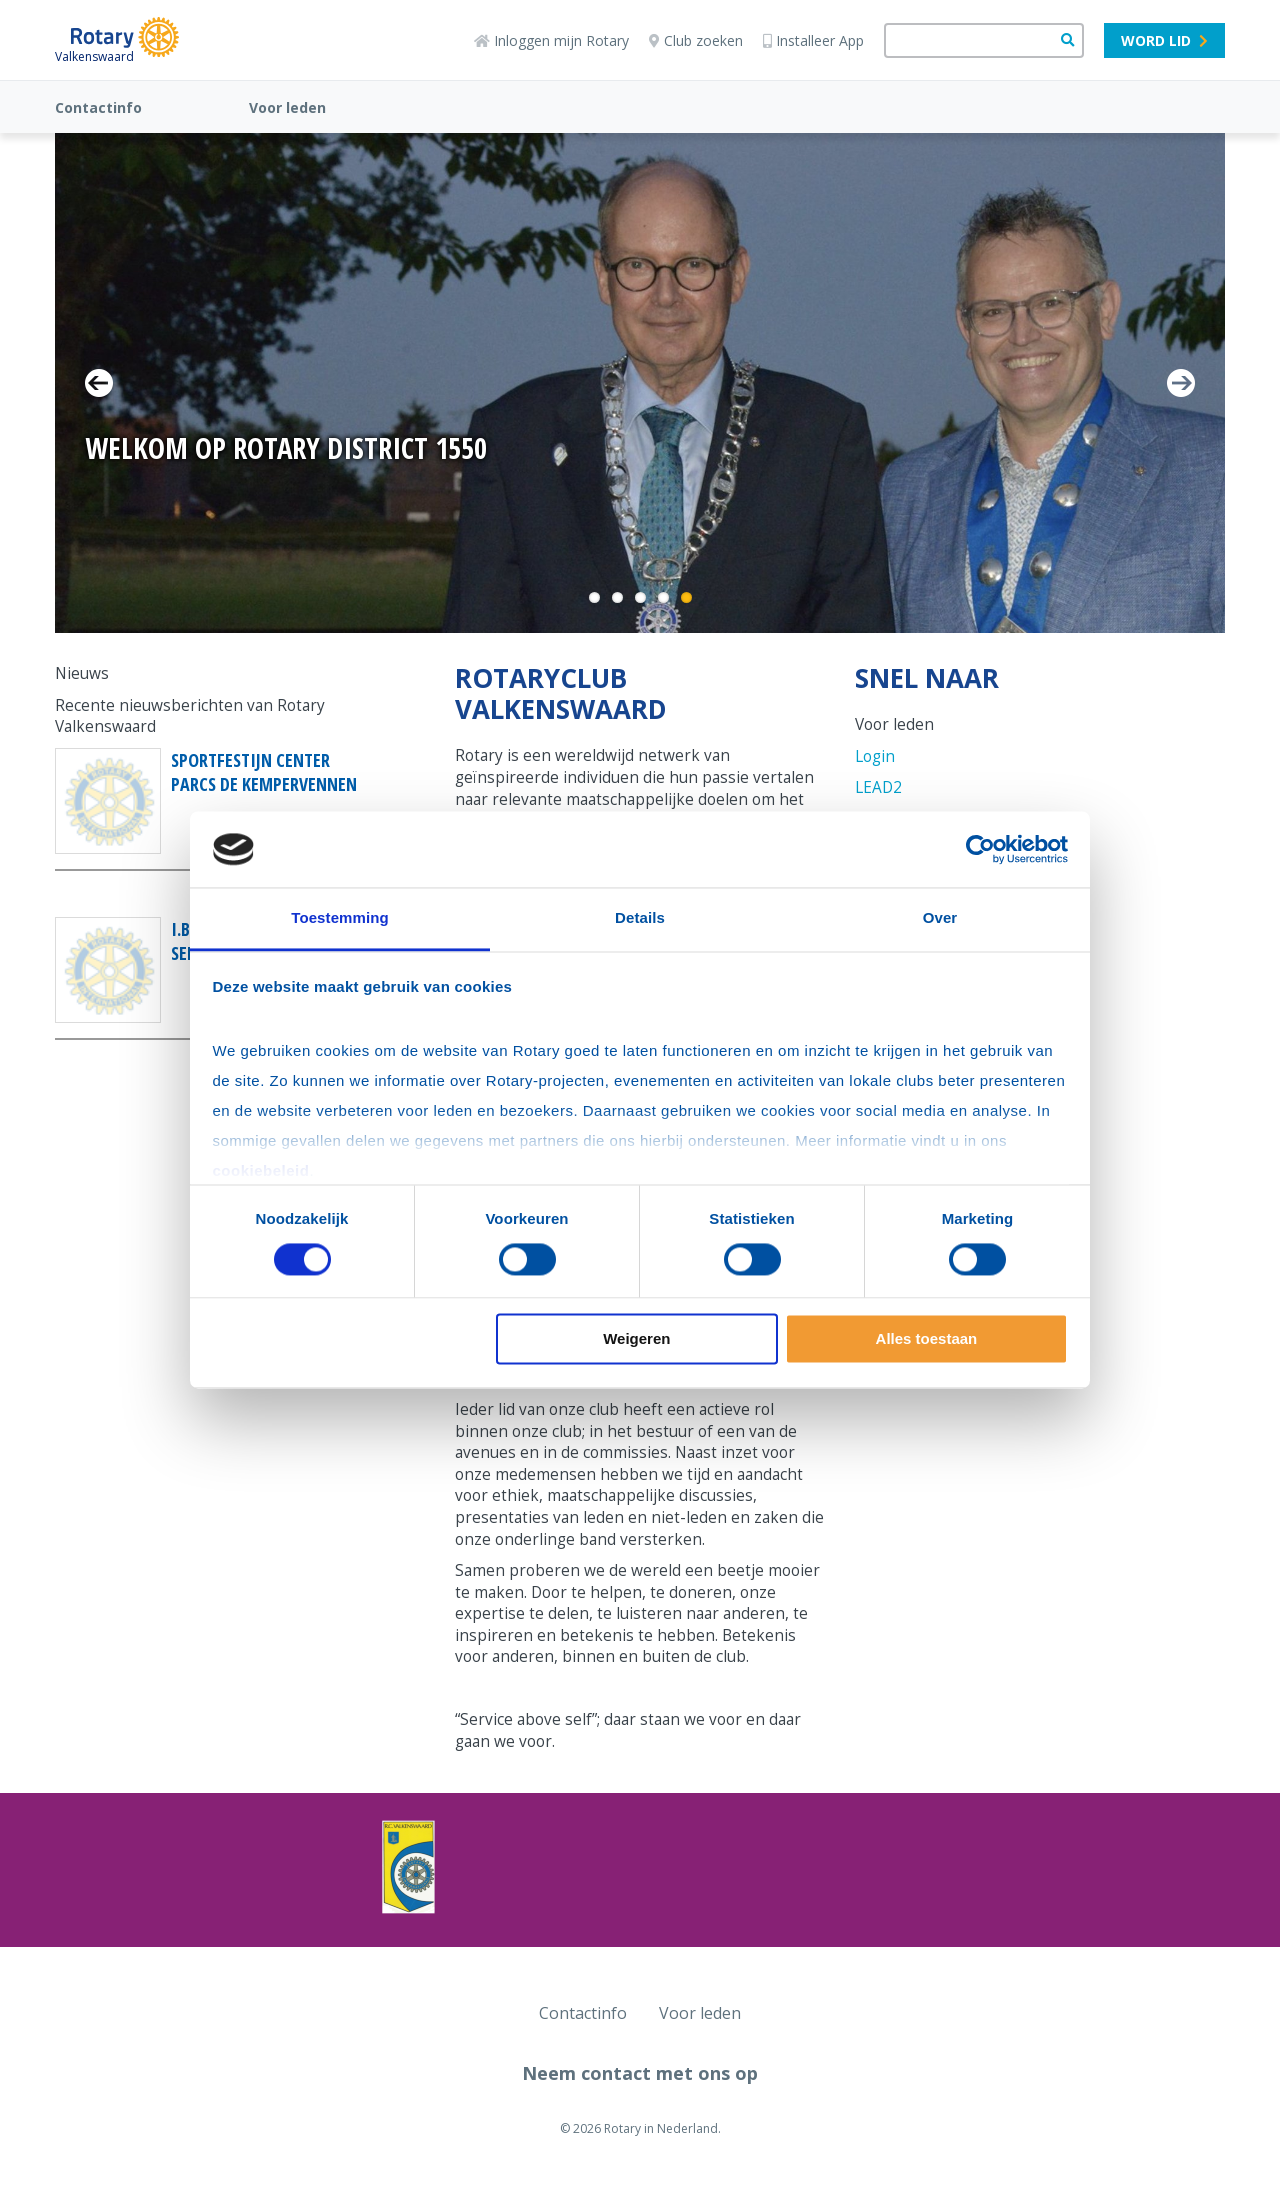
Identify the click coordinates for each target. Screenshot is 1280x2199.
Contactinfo (98, 107)
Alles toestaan (927, 1339)
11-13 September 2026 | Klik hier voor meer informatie (325, 497)
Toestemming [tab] (340, 918)
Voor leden (287, 107)
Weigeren (636, 1339)
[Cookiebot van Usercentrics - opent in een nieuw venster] (980, 849)
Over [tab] (940, 918)
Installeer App (813, 40)
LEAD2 (878, 787)
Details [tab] (640, 918)
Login (875, 756)
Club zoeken (696, 40)
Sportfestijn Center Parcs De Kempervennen (264, 772)
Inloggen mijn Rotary (551, 40)
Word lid (1164, 40)
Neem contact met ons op (640, 2073)
